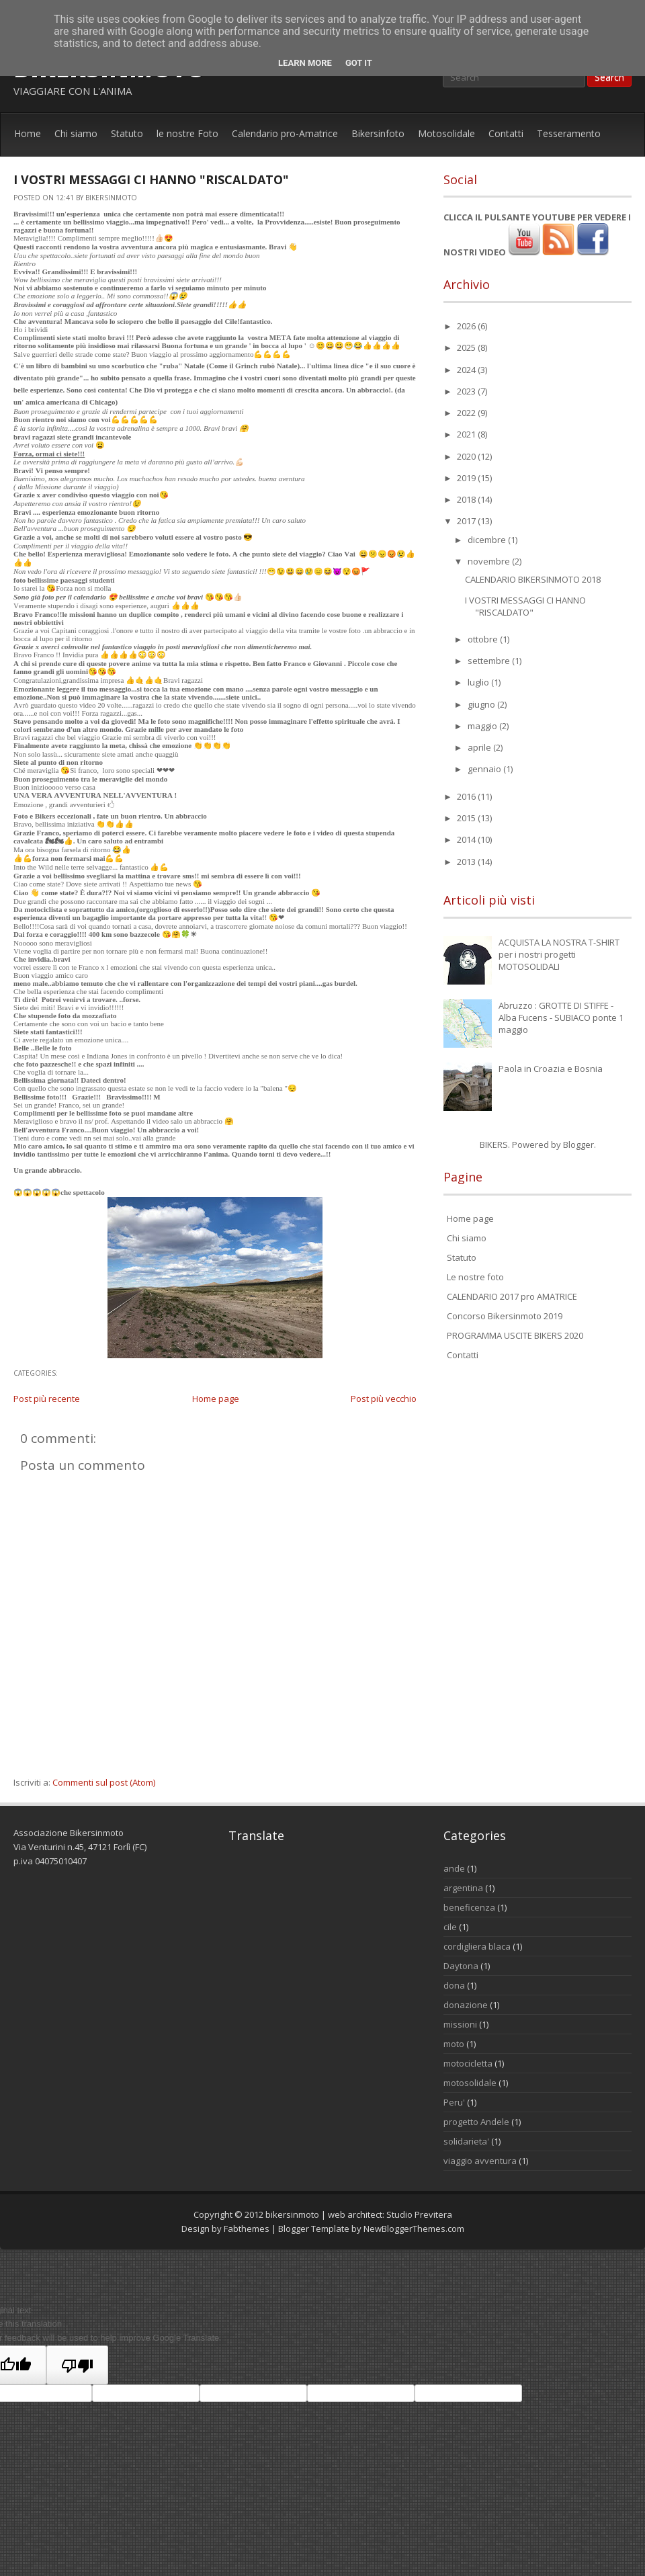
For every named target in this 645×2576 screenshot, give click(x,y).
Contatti (505, 133)
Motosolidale (446, 133)
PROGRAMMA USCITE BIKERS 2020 (515, 1335)
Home (27, 133)
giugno (482, 704)
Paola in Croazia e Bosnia (551, 1069)
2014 (467, 839)
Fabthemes (246, 2228)
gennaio (485, 769)
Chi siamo (75, 133)
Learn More (305, 63)
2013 (467, 862)
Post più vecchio (384, 1399)
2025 (467, 347)
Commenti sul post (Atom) (103, 1782)
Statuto (127, 133)
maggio (483, 726)
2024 (467, 370)
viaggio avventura (480, 2161)
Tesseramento (569, 133)
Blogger (578, 1144)
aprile (480, 747)
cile (450, 1927)
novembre (490, 561)
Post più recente (46, 1399)
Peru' (454, 2102)
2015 (467, 818)
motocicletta (467, 2063)
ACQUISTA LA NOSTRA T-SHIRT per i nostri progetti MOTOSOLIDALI (559, 954)
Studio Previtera (419, 2214)
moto (453, 2044)
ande (454, 1868)
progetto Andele (476, 2122)
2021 (467, 434)
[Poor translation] (77, 2364)
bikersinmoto (292, 2214)
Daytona (460, 1966)
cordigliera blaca (477, 1946)
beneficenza (469, 1907)
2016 (467, 796)
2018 (467, 499)
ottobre (484, 639)
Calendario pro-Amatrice (285, 133)
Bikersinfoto (377, 133)
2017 (467, 521)
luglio (479, 682)
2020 (467, 456)
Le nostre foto (475, 1277)
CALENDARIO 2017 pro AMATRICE (512, 1296)
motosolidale (470, 2083)
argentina (463, 1888)
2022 (467, 413)
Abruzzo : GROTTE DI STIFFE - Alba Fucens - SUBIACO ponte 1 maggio (561, 1017)
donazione (465, 2005)
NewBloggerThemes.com (413, 2228)
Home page (215, 1399)
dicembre (488, 540)
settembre (490, 661)
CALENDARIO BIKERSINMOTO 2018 (533, 579)
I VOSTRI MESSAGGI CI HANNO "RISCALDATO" (151, 179)
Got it (358, 63)
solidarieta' (466, 2141)
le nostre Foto (187, 133)
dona (454, 1985)
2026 (467, 326)
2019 (467, 478)
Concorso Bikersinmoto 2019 (504, 1316)
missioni (460, 2024)
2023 (467, 391)
